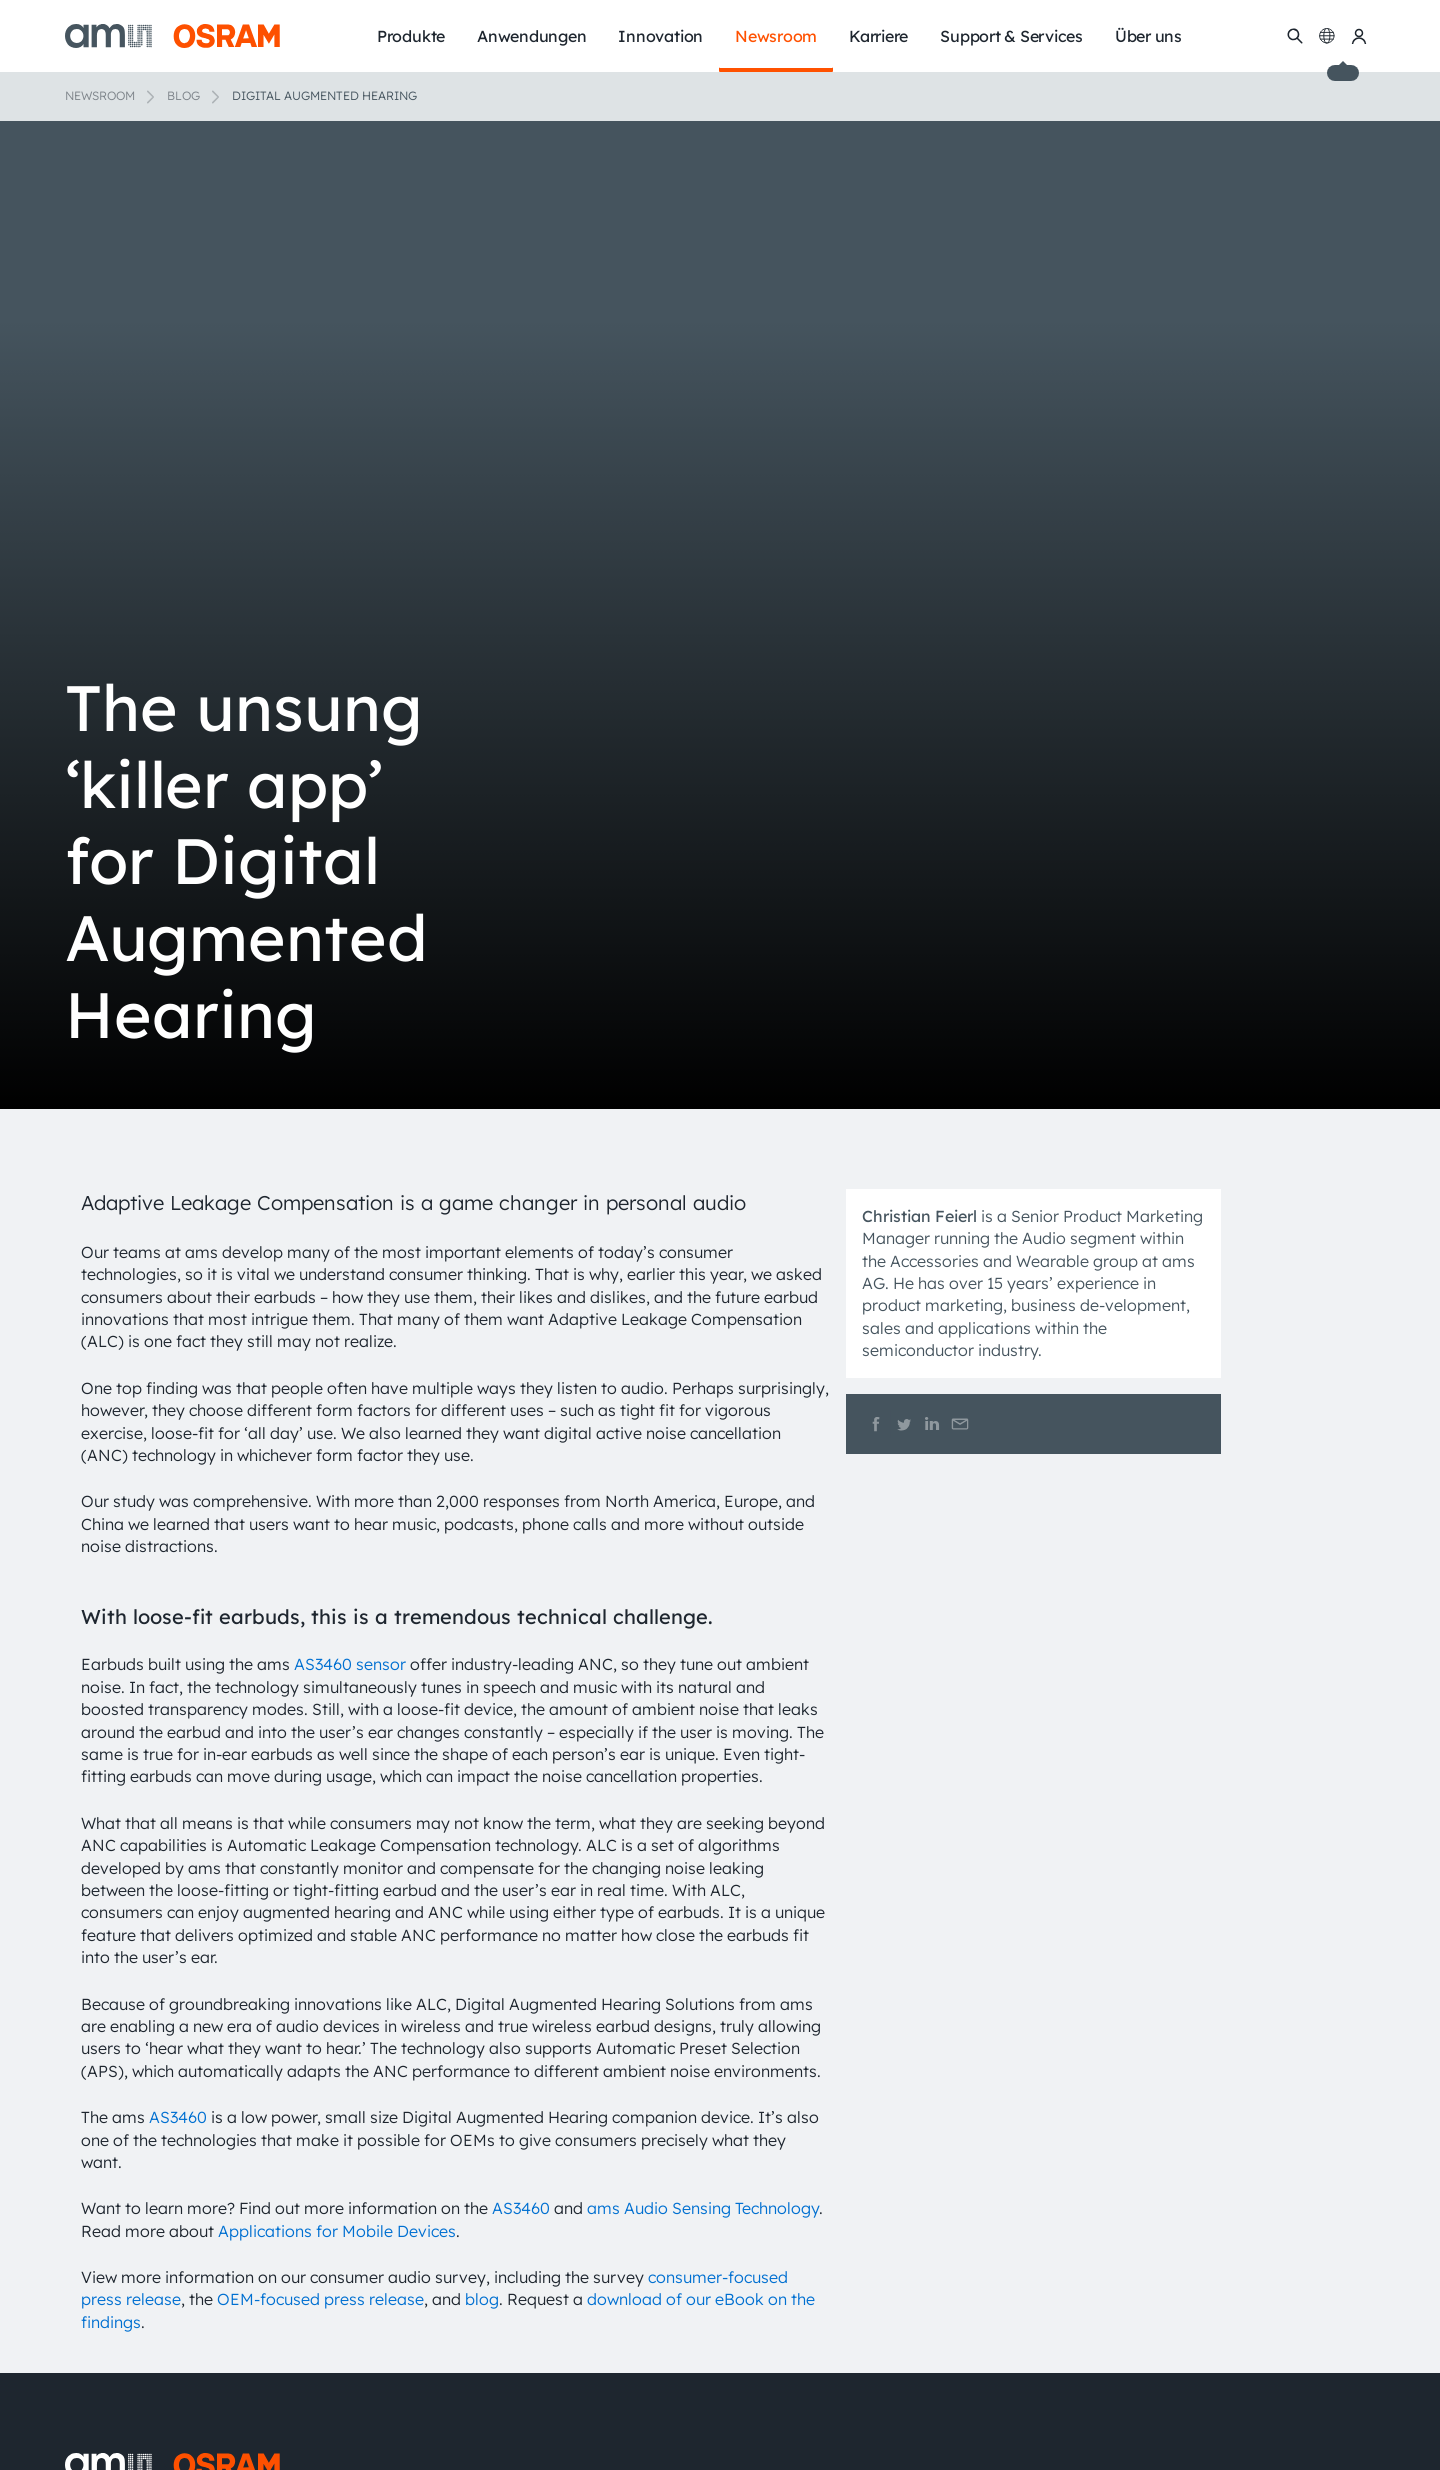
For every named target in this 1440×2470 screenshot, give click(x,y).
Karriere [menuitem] (878, 36)
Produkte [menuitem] (411, 36)
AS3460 (178, 2117)
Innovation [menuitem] (660, 36)
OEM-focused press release (320, 2299)
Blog (183, 95)
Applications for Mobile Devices (337, 2231)
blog (482, 2299)
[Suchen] (1295, 36)
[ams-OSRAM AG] (172, 36)
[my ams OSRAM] (1359, 36)
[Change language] (1327, 36)
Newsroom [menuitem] (776, 36)
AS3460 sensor (350, 1664)
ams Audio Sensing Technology (703, 2208)
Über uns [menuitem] (1148, 36)
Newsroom (100, 95)
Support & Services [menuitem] (1011, 36)
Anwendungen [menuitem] (531, 36)
